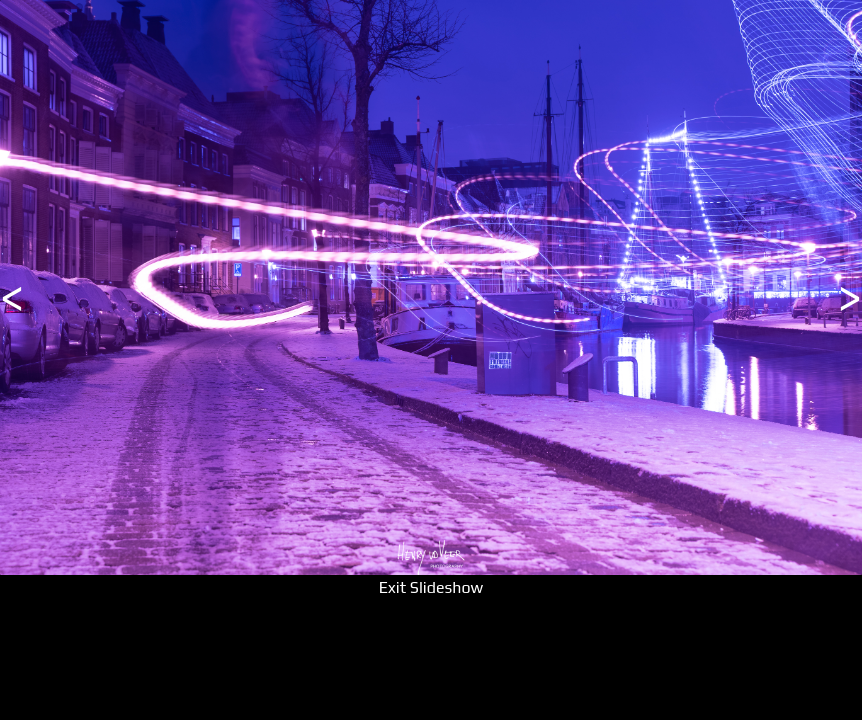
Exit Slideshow (431, 587)
